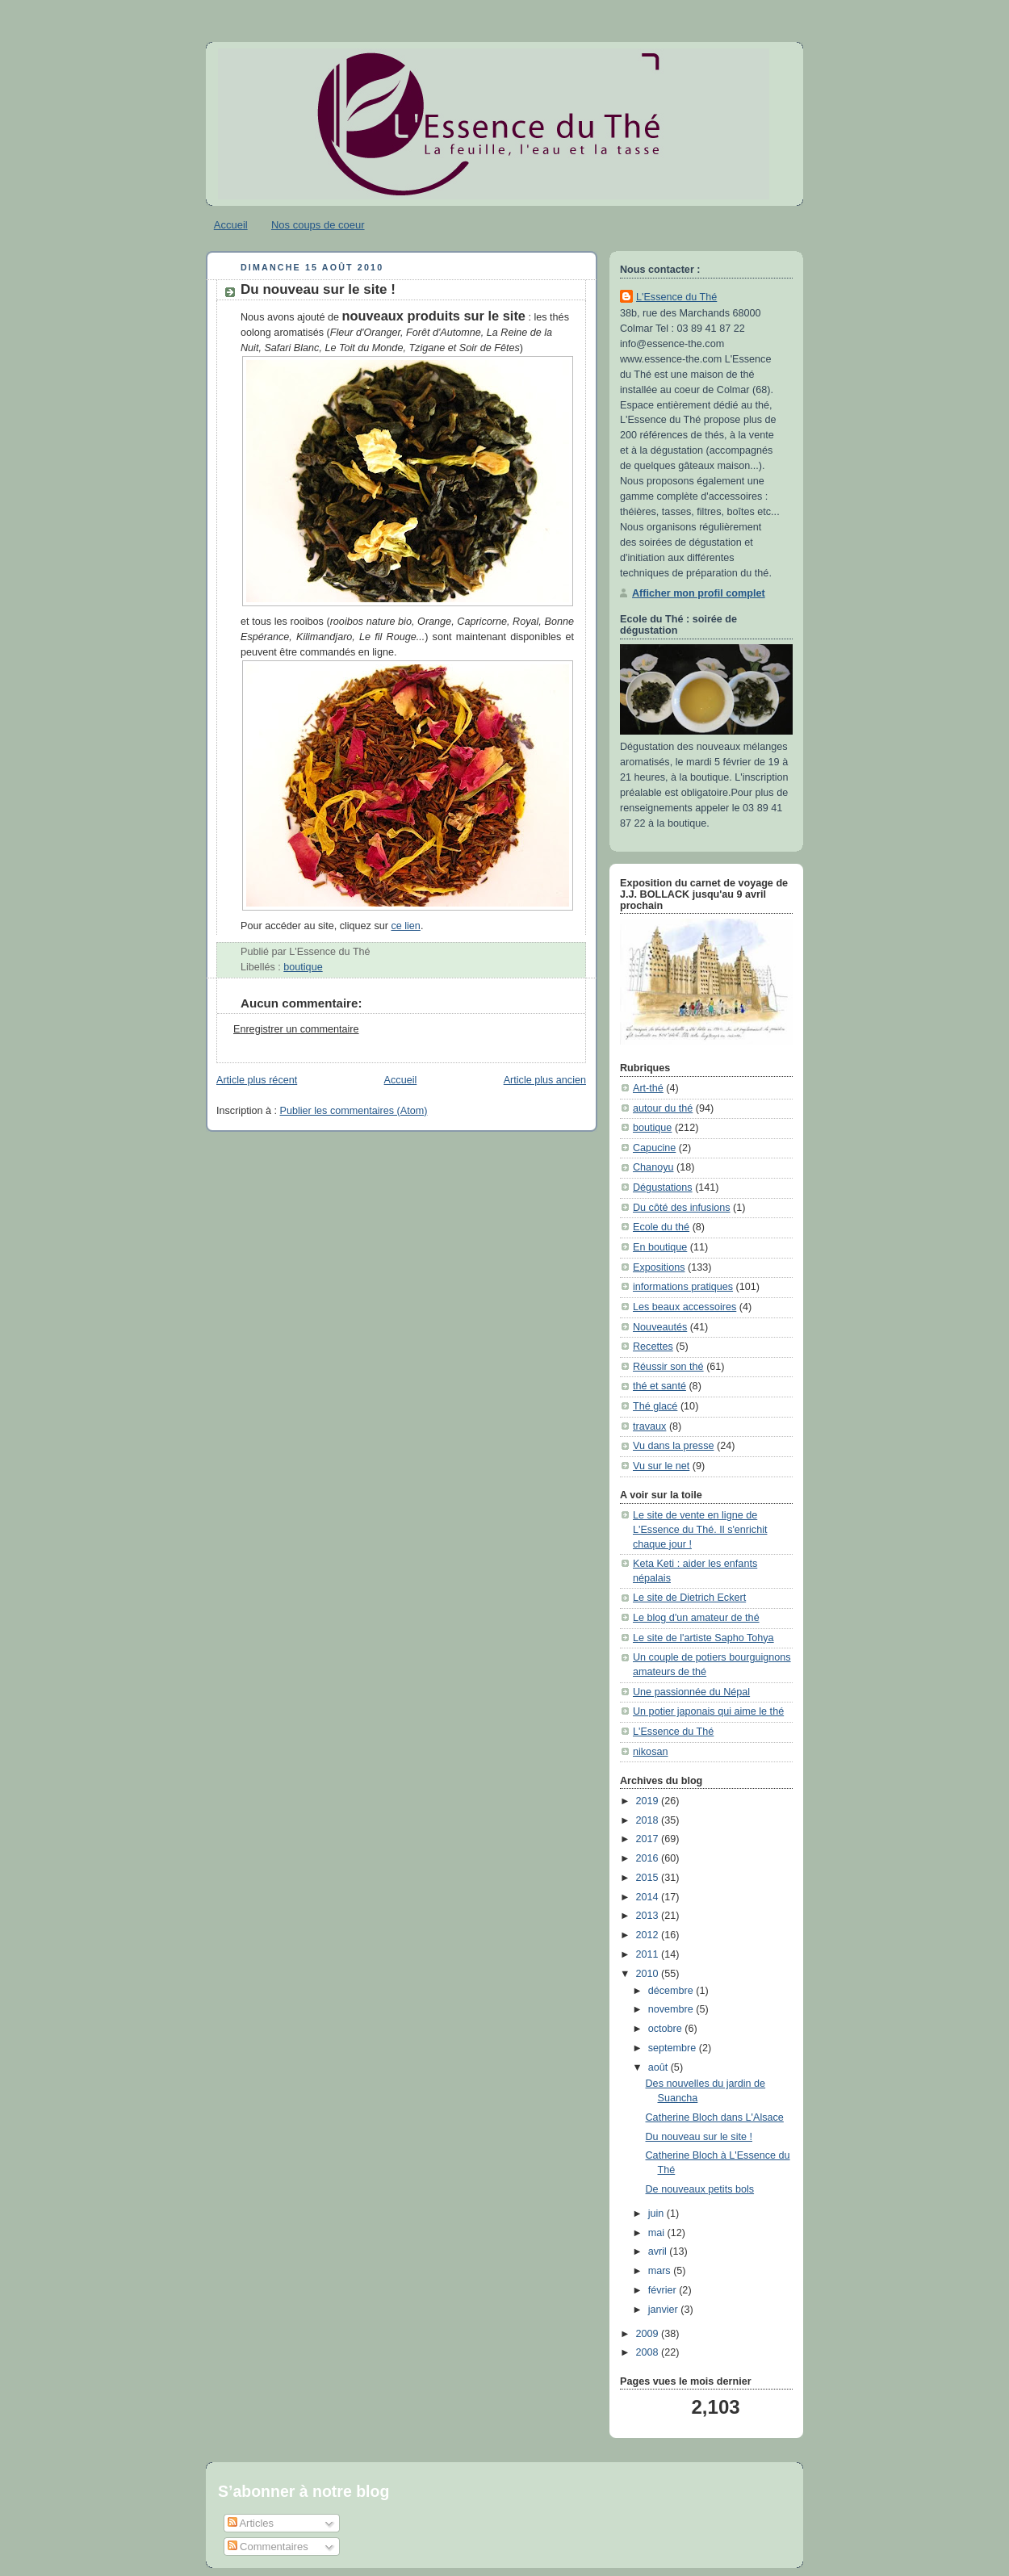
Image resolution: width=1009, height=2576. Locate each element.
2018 (649, 1820)
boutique (302, 967)
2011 (649, 1954)
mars (661, 2271)
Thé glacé (655, 1406)
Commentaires (268, 2546)
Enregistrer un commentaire (296, 1029)
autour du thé (663, 1108)
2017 (649, 1839)
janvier (664, 2309)
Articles (251, 2523)
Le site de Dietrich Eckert (689, 1597)
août (659, 2067)
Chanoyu (653, 1167)
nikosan (650, 1751)
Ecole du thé (661, 1227)
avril (659, 2251)
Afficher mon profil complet (698, 593)
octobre (666, 2028)
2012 (649, 1935)
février (664, 2290)
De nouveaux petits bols (700, 2189)
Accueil (231, 225)
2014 (649, 1897)
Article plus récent (256, 1080)
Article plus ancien (545, 1080)
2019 (649, 1801)
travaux (649, 1426)
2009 (649, 2333)
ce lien (405, 926)
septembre (673, 2048)
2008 (649, 2352)
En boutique (660, 1247)
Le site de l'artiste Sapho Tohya (703, 1638)
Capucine (654, 1148)
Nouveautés (660, 1327)
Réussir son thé (668, 1366)
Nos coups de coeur (318, 225)
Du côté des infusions (682, 1207)
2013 (649, 1915)
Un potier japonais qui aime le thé (708, 1711)
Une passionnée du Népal (691, 1692)
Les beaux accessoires (684, 1307)
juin (657, 2213)
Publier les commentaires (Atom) (354, 1110)
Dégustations (663, 1187)
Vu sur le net (661, 1466)
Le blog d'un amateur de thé (696, 1617)
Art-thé (648, 1088)
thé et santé (659, 1386)
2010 (649, 1973)
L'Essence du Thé (676, 297)
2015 (649, 1877)
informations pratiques (683, 1286)
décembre (672, 1990)
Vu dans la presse (673, 1445)
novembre (672, 2009)
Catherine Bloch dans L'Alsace (715, 2117)
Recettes (653, 1346)
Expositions (659, 1267)
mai (658, 2233)
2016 (649, 1858)
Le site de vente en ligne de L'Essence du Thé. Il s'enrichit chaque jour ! (700, 1529)
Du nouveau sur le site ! (318, 289)
